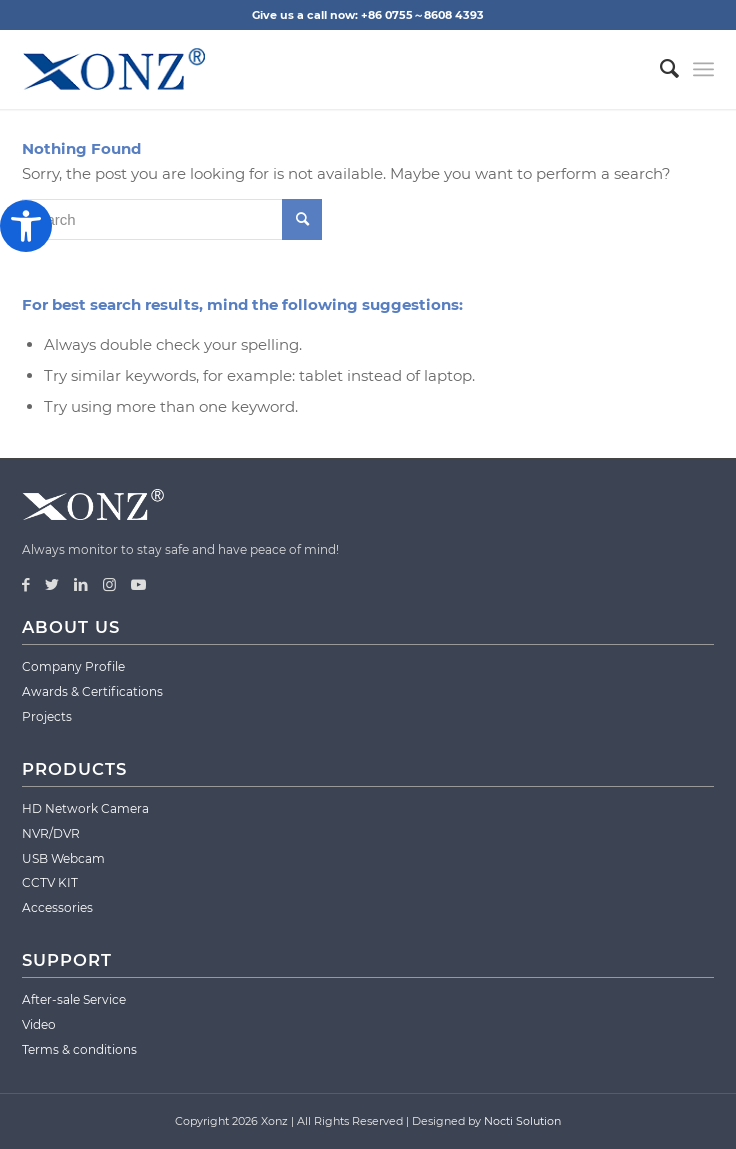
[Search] (659, 69)
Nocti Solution (522, 1121)
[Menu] (703, 69)
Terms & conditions (79, 1049)
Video (39, 1024)
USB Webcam (63, 858)
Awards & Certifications (92, 691)
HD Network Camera (85, 808)
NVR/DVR (51, 833)
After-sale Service (74, 999)
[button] (26, 226)
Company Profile (73, 666)
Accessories (57, 907)
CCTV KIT (50, 882)
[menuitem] (659, 69)
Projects (47, 716)
